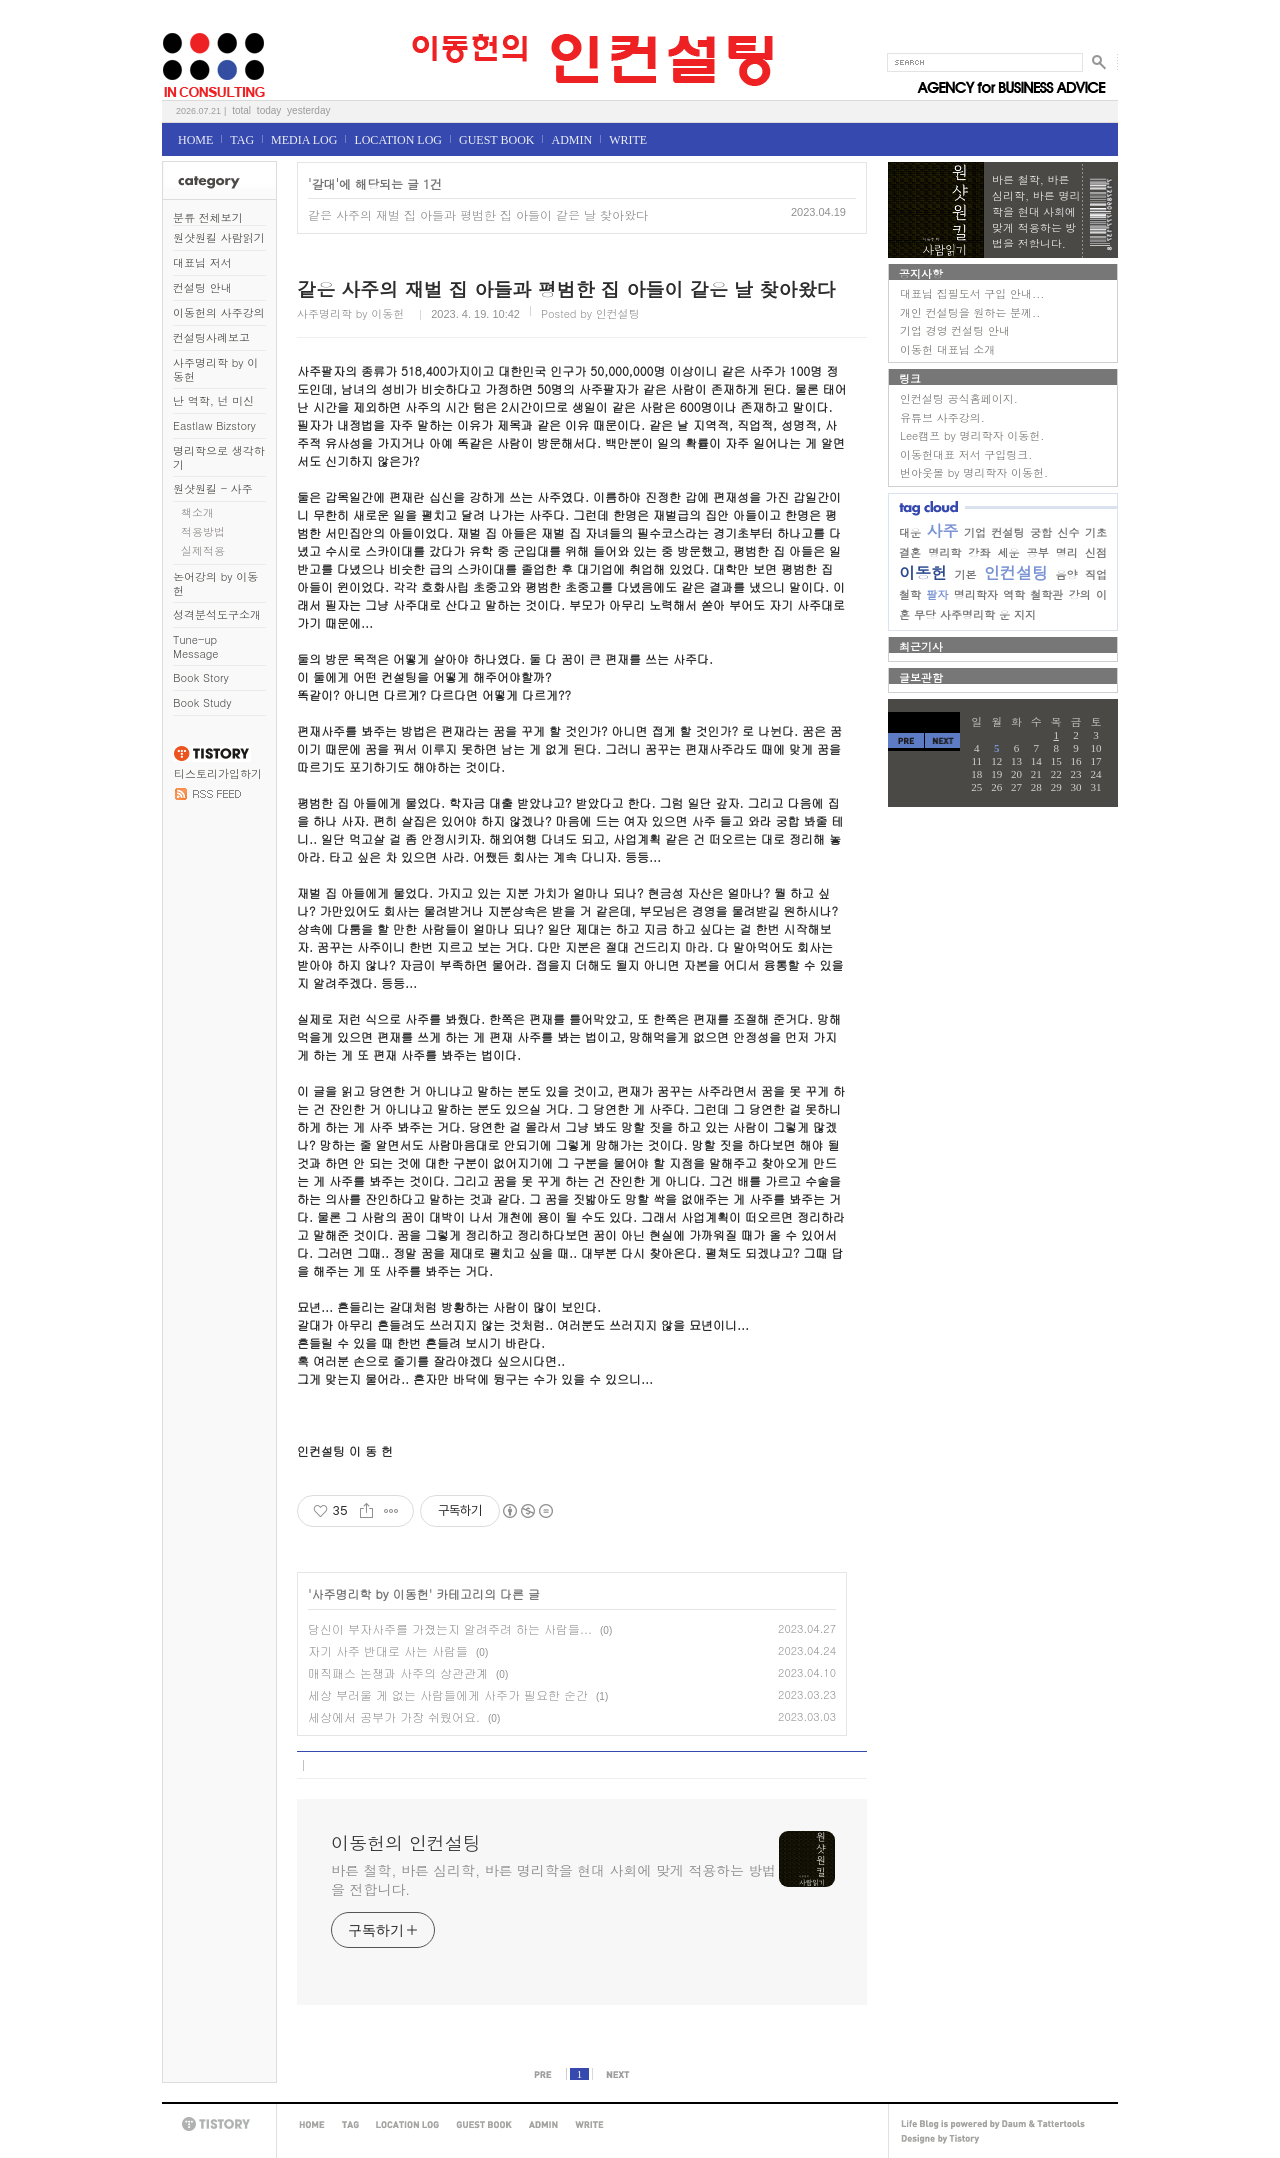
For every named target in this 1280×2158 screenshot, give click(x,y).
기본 (966, 574)
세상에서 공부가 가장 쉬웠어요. (394, 1716)
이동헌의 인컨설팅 (186, 26)
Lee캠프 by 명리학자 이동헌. (972, 435)
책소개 (197, 512)
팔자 (937, 594)
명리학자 (976, 594)
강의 (1080, 594)
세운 (1009, 552)
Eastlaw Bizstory (214, 425)
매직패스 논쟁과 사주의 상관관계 (398, 1672)
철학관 (1046, 594)
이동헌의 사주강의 (219, 312)
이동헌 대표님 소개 (947, 349)
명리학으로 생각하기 (219, 457)
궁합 (1041, 532)
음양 (1067, 574)
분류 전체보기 (208, 217)
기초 (1096, 532)
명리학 (944, 552)
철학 (910, 594)
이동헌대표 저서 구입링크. (966, 454)
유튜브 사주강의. (942, 417)
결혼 (910, 552)
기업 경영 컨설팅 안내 (955, 330)
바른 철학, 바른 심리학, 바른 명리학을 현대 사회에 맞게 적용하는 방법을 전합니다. (553, 1879)
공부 (1038, 552)
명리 (1067, 552)
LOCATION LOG (398, 140)
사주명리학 (967, 614)
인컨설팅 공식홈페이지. (959, 398)
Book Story (201, 677)
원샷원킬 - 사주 (213, 488)
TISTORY (219, 2124)
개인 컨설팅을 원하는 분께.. (970, 312)
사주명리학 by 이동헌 (215, 369)
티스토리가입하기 (218, 773)
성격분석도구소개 (217, 614)
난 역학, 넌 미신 (213, 400)
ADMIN (571, 140)
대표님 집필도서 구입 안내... (972, 293)
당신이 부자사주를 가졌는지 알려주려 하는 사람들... (450, 1628)
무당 (925, 614)
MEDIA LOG (304, 140)
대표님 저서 (202, 262)
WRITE (628, 140)
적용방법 (203, 531)
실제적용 (203, 550)
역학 (1014, 594)
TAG (242, 140)
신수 (1069, 532)
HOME (195, 140)
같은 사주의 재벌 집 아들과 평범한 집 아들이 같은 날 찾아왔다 (478, 214)
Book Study (202, 702)
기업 (975, 532)
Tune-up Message (196, 646)
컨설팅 (1008, 532)
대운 (910, 532)
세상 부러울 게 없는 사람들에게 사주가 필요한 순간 (448, 1694)
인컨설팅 (1016, 572)
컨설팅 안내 (202, 287)
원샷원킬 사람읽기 (219, 237)
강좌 (979, 552)
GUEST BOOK (496, 140)
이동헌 (923, 572)
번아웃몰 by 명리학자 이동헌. (974, 472)
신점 (1096, 552)
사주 (943, 530)
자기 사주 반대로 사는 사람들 (388, 1650)
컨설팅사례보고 (211, 337)
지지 (1025, 614)
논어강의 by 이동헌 (215, 583)
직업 (1096, 574)
